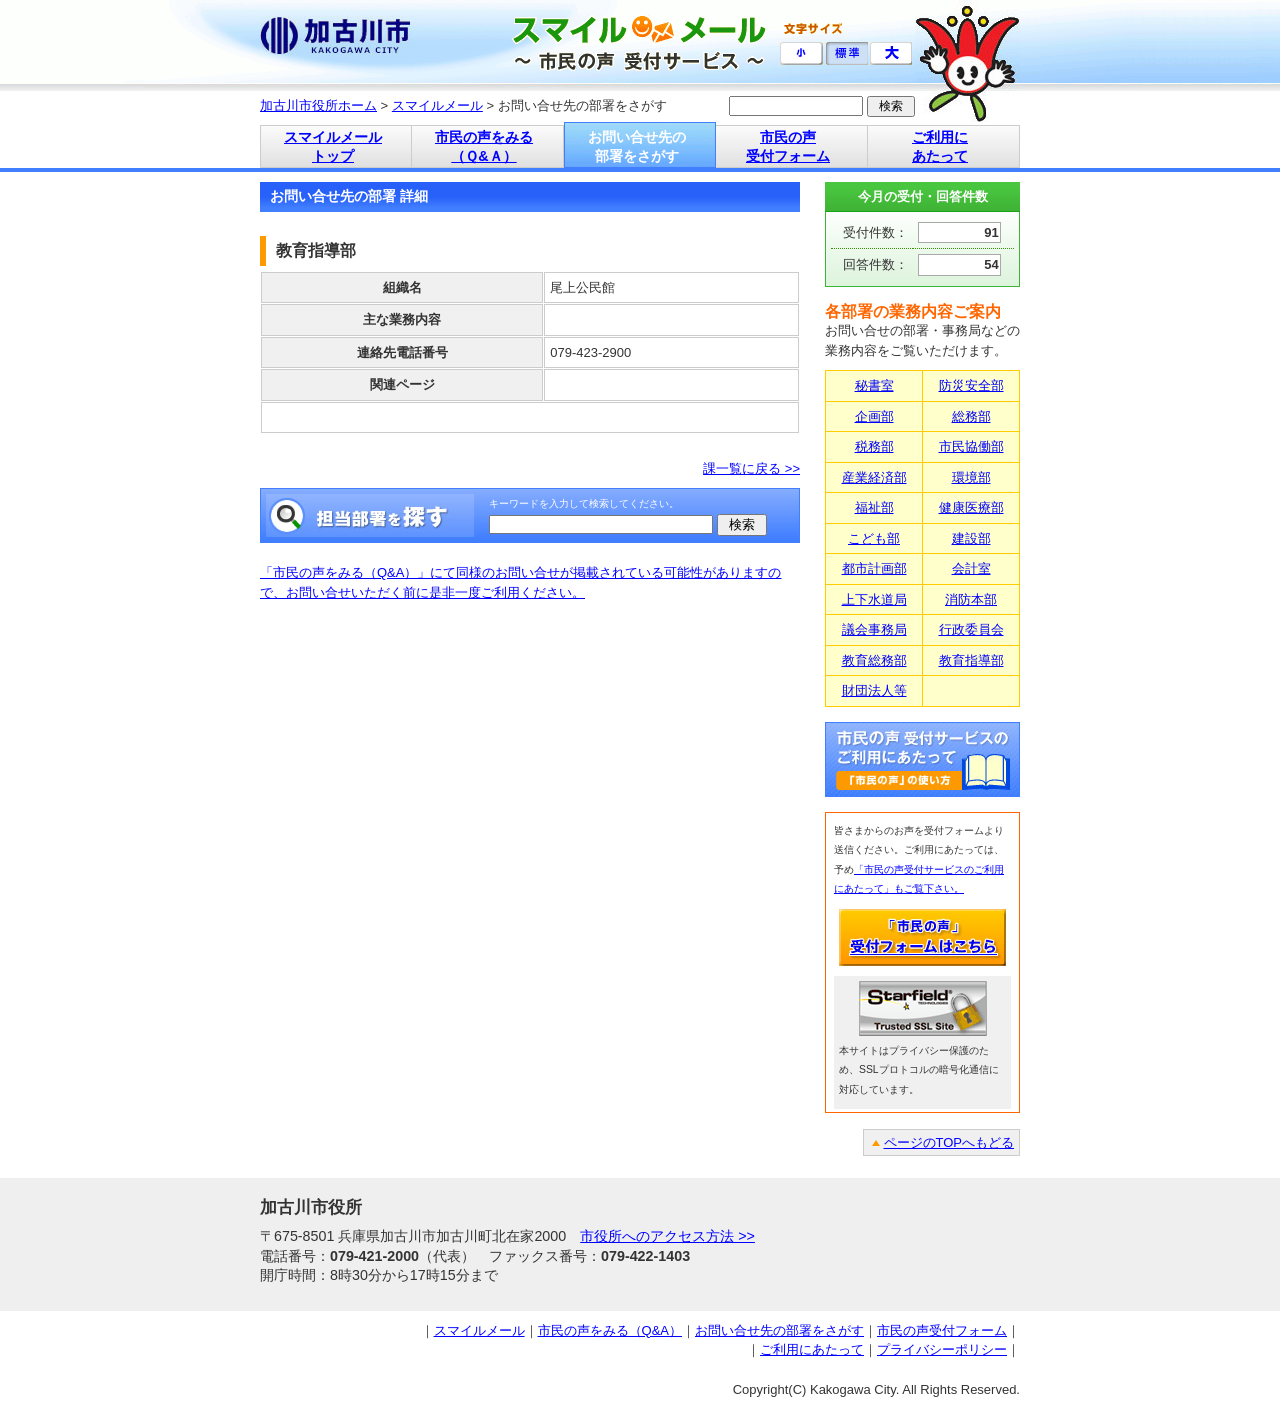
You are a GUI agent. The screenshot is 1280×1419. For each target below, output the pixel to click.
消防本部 (971, 599)
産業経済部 (874, 477)
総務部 (971, 416)
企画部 (874, 416)
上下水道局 (874, 599)
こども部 (874, 538)
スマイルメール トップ (333, 146)
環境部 (971, 477)
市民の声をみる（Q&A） (610, 1330)
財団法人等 (874, 690)
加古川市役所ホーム (318, 105)
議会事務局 (874, 629)
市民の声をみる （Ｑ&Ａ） (484, 146)
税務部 (874, 446)
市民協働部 (971, 446)
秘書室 (874, 385)
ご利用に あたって (940, 146)
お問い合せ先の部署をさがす (779, 1330)
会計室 (971, 568)
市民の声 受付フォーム (788, 146)
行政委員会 (971, 629)
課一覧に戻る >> (751, 468)
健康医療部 (971, 507)
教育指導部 (971, 660)
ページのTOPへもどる (949, 1142)
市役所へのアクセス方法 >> (667, 1236)
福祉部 (874, 507)
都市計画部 (874, 568)
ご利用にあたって (812, 1349)
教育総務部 (874, 660)
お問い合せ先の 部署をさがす (637, 146)
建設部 (971, 538)
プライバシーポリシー (942, 1349)
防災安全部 (971, 385)
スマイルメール (437, 105)
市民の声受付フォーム (942, 1330)
